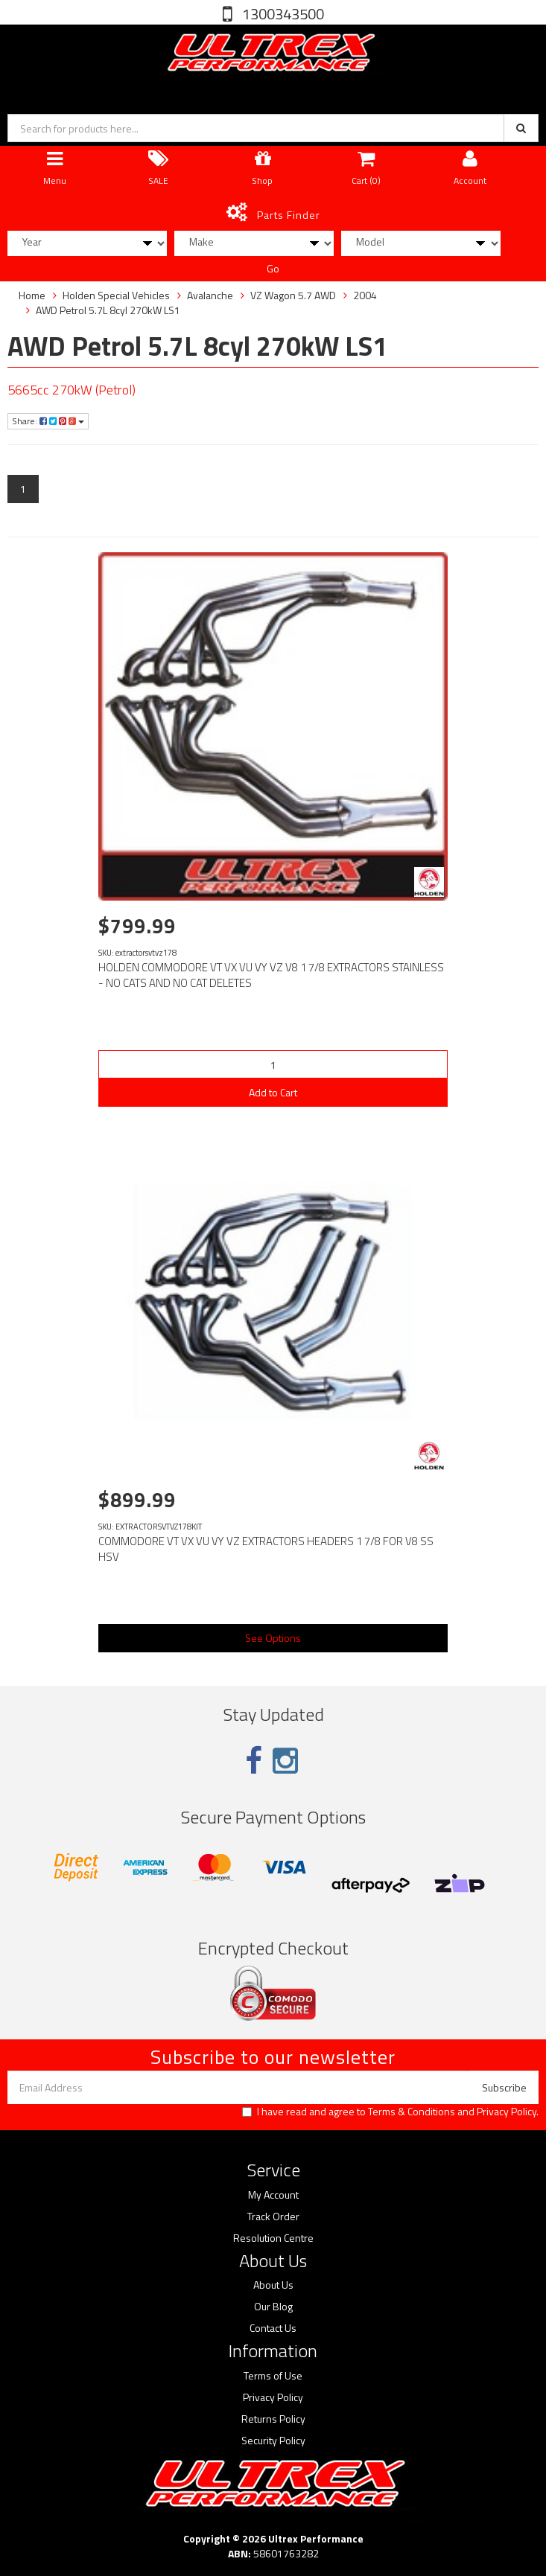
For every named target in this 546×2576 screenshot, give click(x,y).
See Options (273, 1638)
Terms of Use (273, 2375)
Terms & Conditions (411, 2111)
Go (273, 268)
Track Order (273, 2216)
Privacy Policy (506, 2111)
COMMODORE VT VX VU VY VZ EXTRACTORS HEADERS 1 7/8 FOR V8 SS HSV (266, 1549)
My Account (273, 2194)
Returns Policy (273, 2419)
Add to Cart (273, 1092)
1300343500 (281, 13)
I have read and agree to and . (390, 2111)
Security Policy (273, 2440)
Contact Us (273, 2328)
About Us (273, 2285)
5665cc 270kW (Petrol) (71, 390)
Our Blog (273, 2306)
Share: (48, 421)
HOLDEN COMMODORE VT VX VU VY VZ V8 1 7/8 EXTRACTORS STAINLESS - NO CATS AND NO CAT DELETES (271, 975)
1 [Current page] (23, 488)
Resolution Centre (273, 2238)
